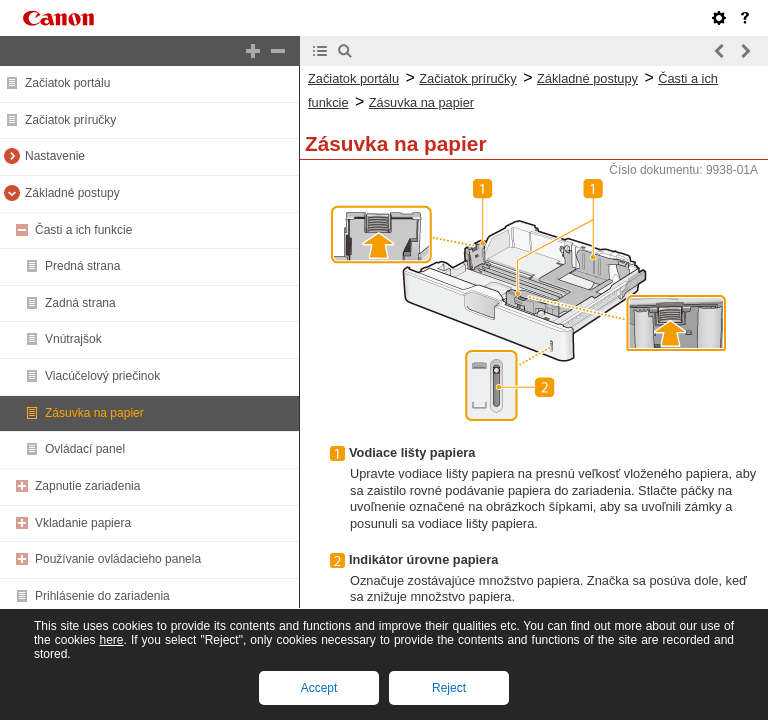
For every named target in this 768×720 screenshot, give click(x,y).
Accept (319, 688)
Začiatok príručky (70, 120)
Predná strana (82, 266)
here (111, 640)
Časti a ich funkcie (83, 230)
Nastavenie (55, 156)
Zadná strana (80, 303)
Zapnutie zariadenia (87, 486)
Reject (449, 688)
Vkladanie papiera (83, 523)
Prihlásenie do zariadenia (102, 596)
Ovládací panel (85, 449)
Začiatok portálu (67, 83)
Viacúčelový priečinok (102, 376)
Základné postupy (72, 193)
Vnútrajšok (73, 339)
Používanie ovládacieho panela (118, 559)
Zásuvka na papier (94, 413)
